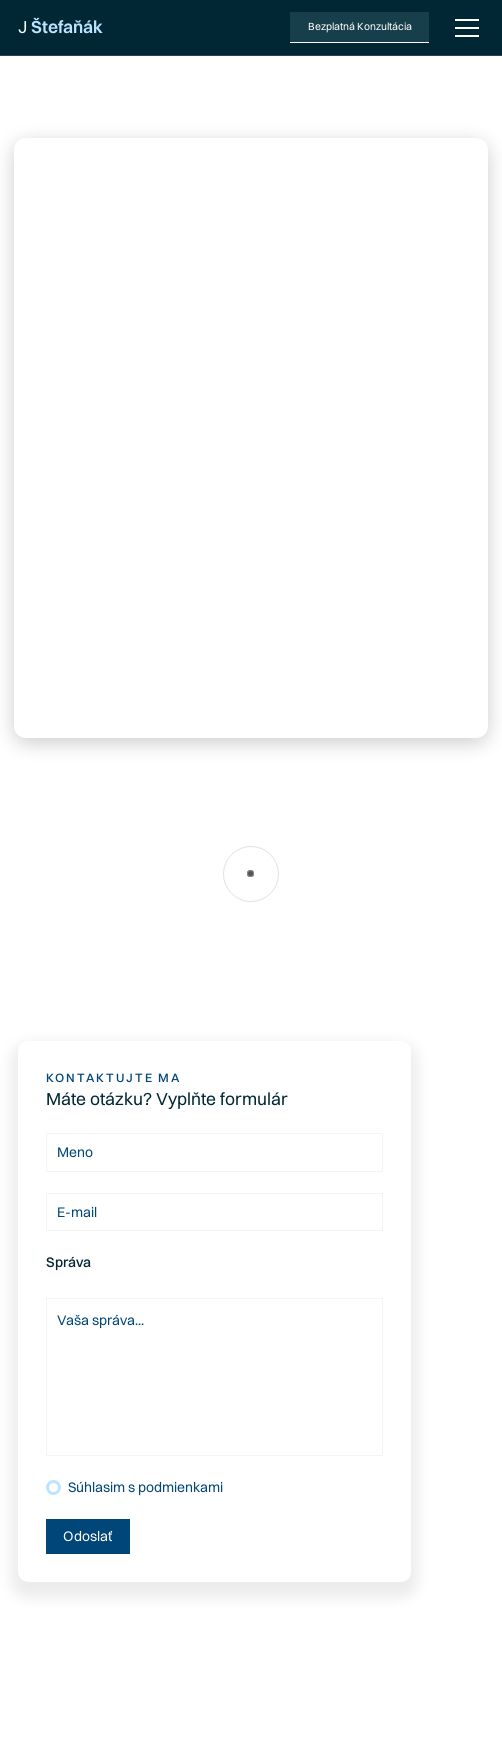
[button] (463, 28)
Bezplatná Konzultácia (360, 26)
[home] (60, 27)
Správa (68, 1262)
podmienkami (180, 1487)
